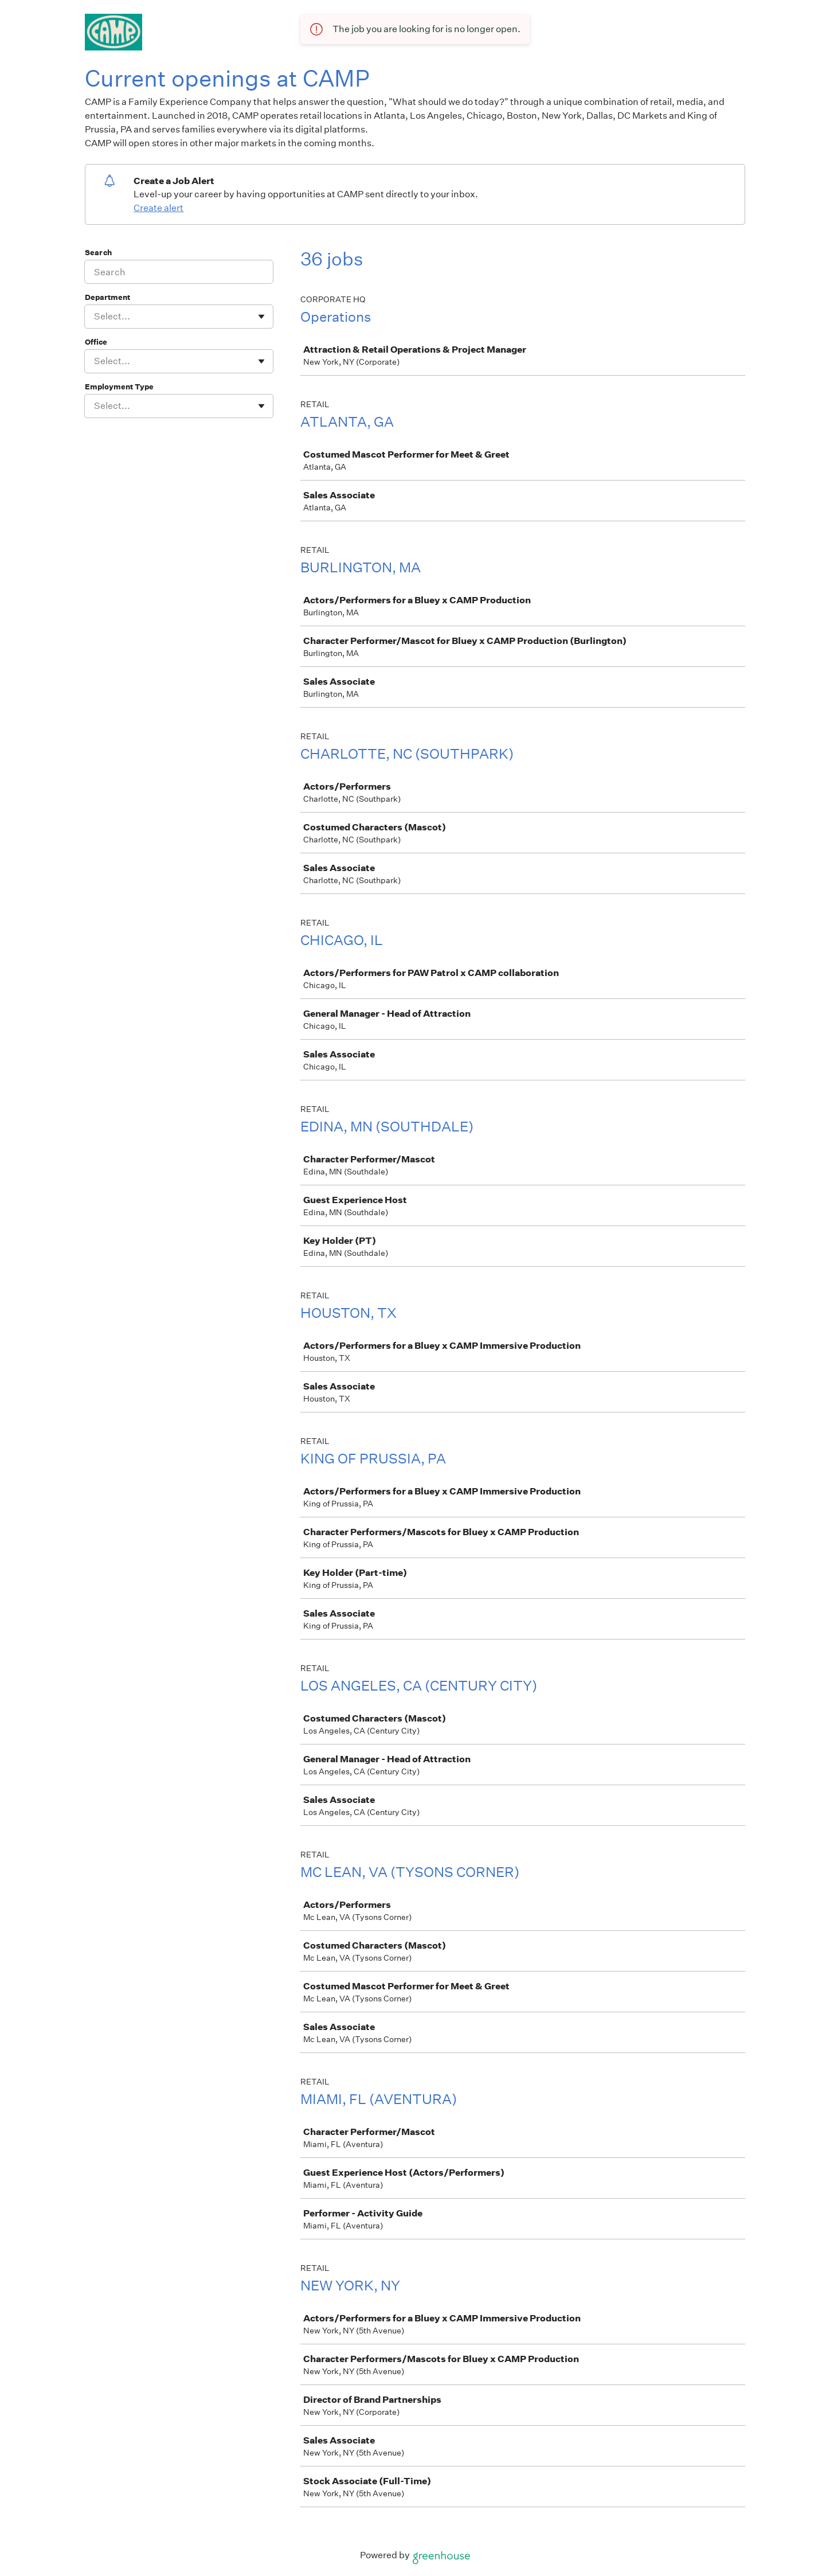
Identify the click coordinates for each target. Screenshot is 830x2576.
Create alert (158, 207)
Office (96, 342)
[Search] (179, 271)
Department (107, 297)
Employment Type (119, 387)
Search (98, 252)
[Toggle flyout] (261, 316)
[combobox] (95, 316)
